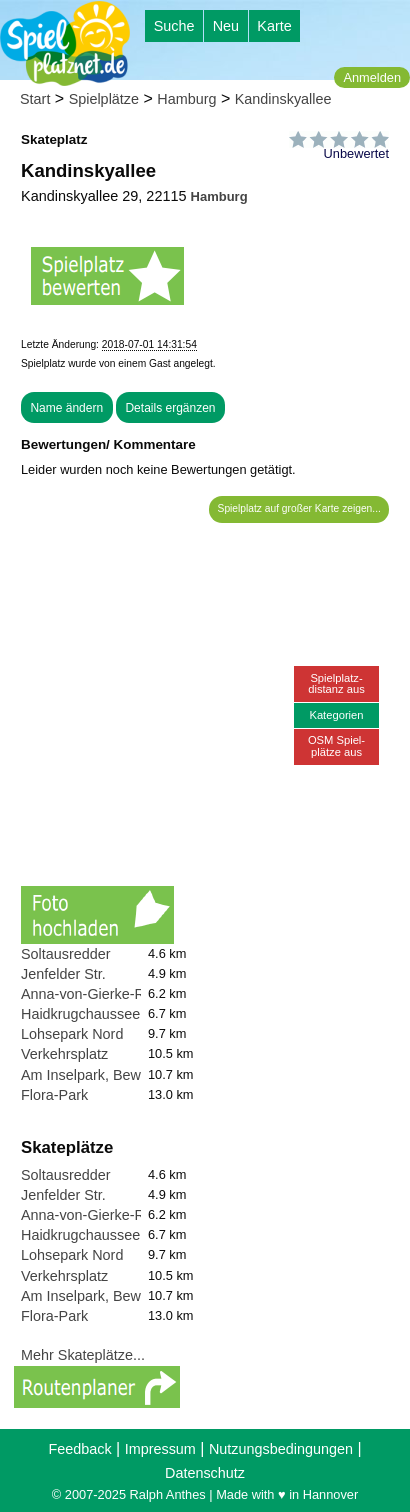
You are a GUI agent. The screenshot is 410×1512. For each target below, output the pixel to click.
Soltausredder (66, 954)
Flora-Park (54, 1095)
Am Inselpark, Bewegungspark (118, 1075)
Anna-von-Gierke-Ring (92, 994)
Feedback (79, 1449)
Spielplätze (104, 99)
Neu (226, 26)
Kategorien (336, 715)
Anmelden (372, 77)
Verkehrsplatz (64, 1054)
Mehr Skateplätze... (83, 1355)
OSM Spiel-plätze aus (336, 745)
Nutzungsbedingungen (281, 1449)
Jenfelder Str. (63, 974)
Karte (274, 26)
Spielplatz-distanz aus (336, 683)
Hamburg (186, 99)
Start (35, 99)
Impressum (160, 1449)
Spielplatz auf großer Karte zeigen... (299, 508)
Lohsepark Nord (72, 1034)
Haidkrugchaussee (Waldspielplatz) (133, 1014)
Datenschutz (205, 1473)
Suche (174, 26)
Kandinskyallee (283, 99)
